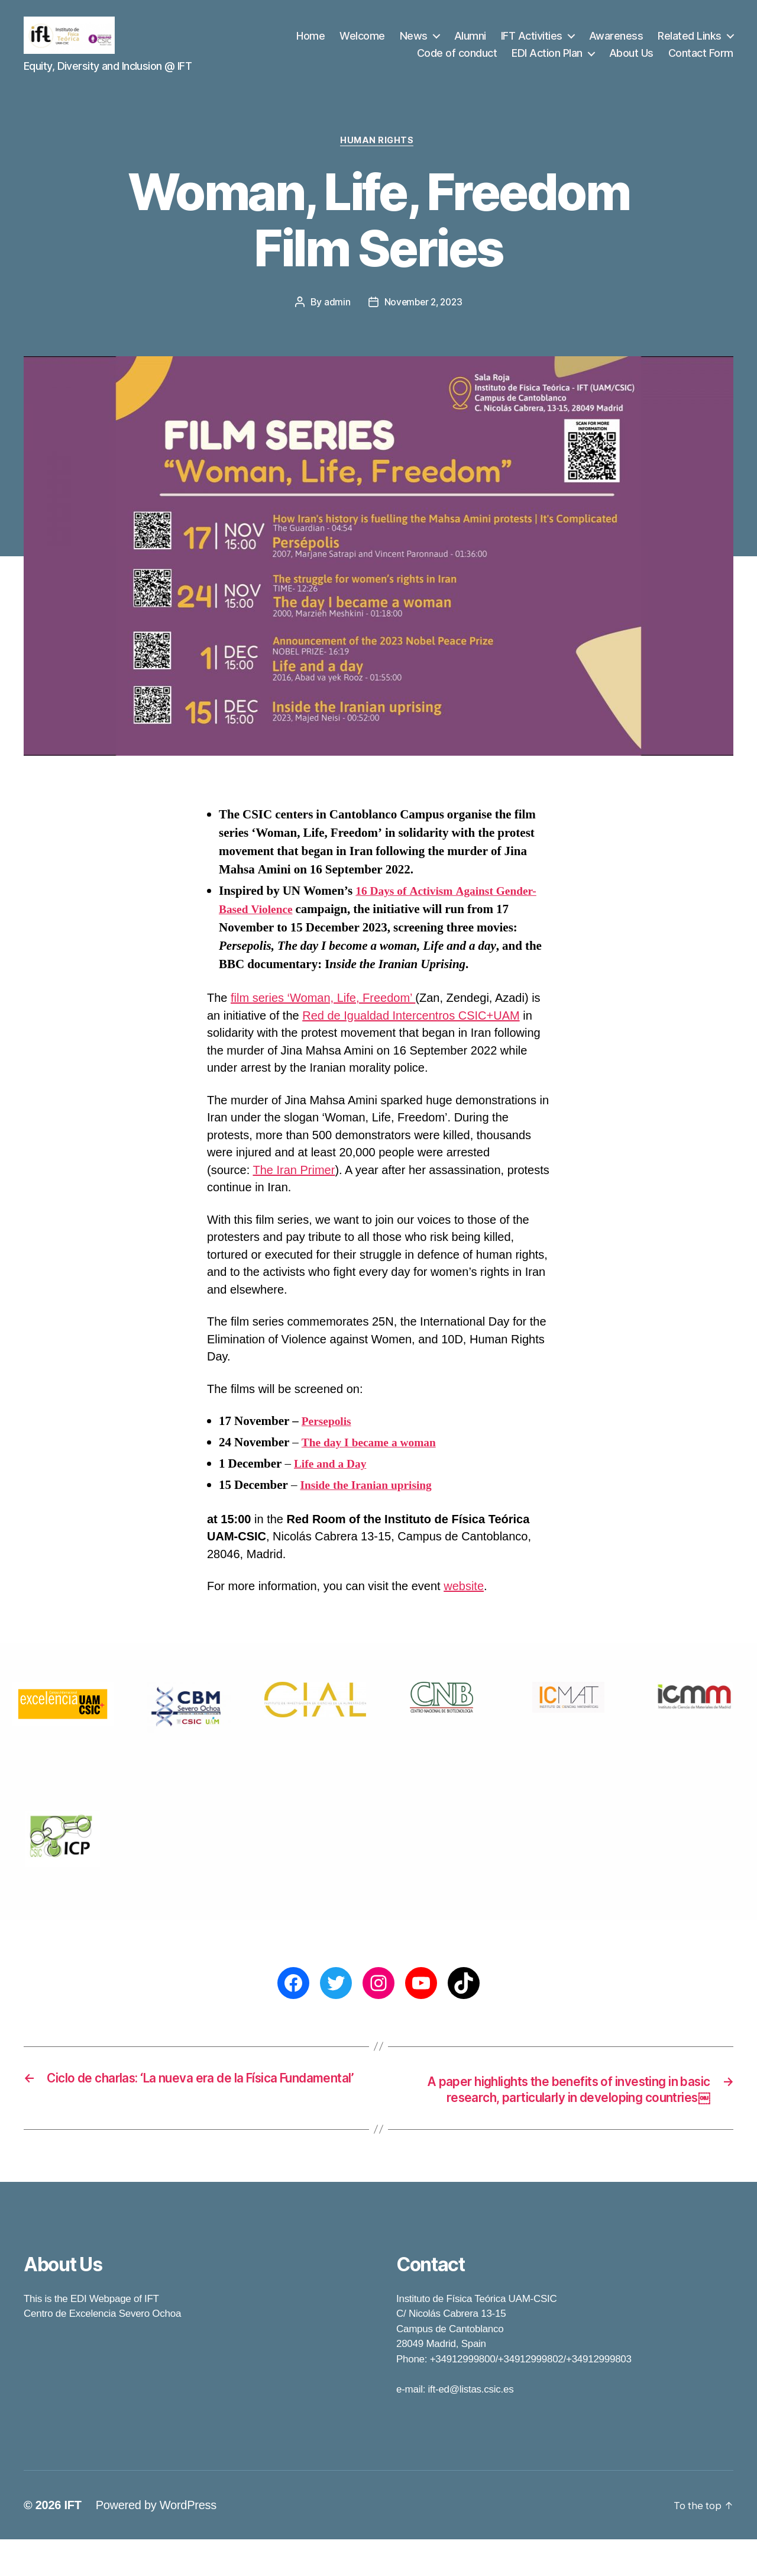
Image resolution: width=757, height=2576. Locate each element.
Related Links (690, 43)
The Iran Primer (294, 1187)
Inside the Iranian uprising (371, 1503)
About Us (631, 61)
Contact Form (700, 61)
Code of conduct (457, 61)
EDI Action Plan (547, 61)
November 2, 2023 (423, 319)
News (414, 43)
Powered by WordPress (156, 2541)
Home (310, 43)
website (464, 1603)
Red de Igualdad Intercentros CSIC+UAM (410, 1033)
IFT (72, 2541)
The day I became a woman (374, 1460)
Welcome (362, 43)
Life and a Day (333, 1481)
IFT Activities (531, 43)
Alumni (470, 43)
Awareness (616, 43)
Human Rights (378, 157)
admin (335, 319)
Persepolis (328, 1439)
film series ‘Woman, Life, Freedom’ (323, 1015)
